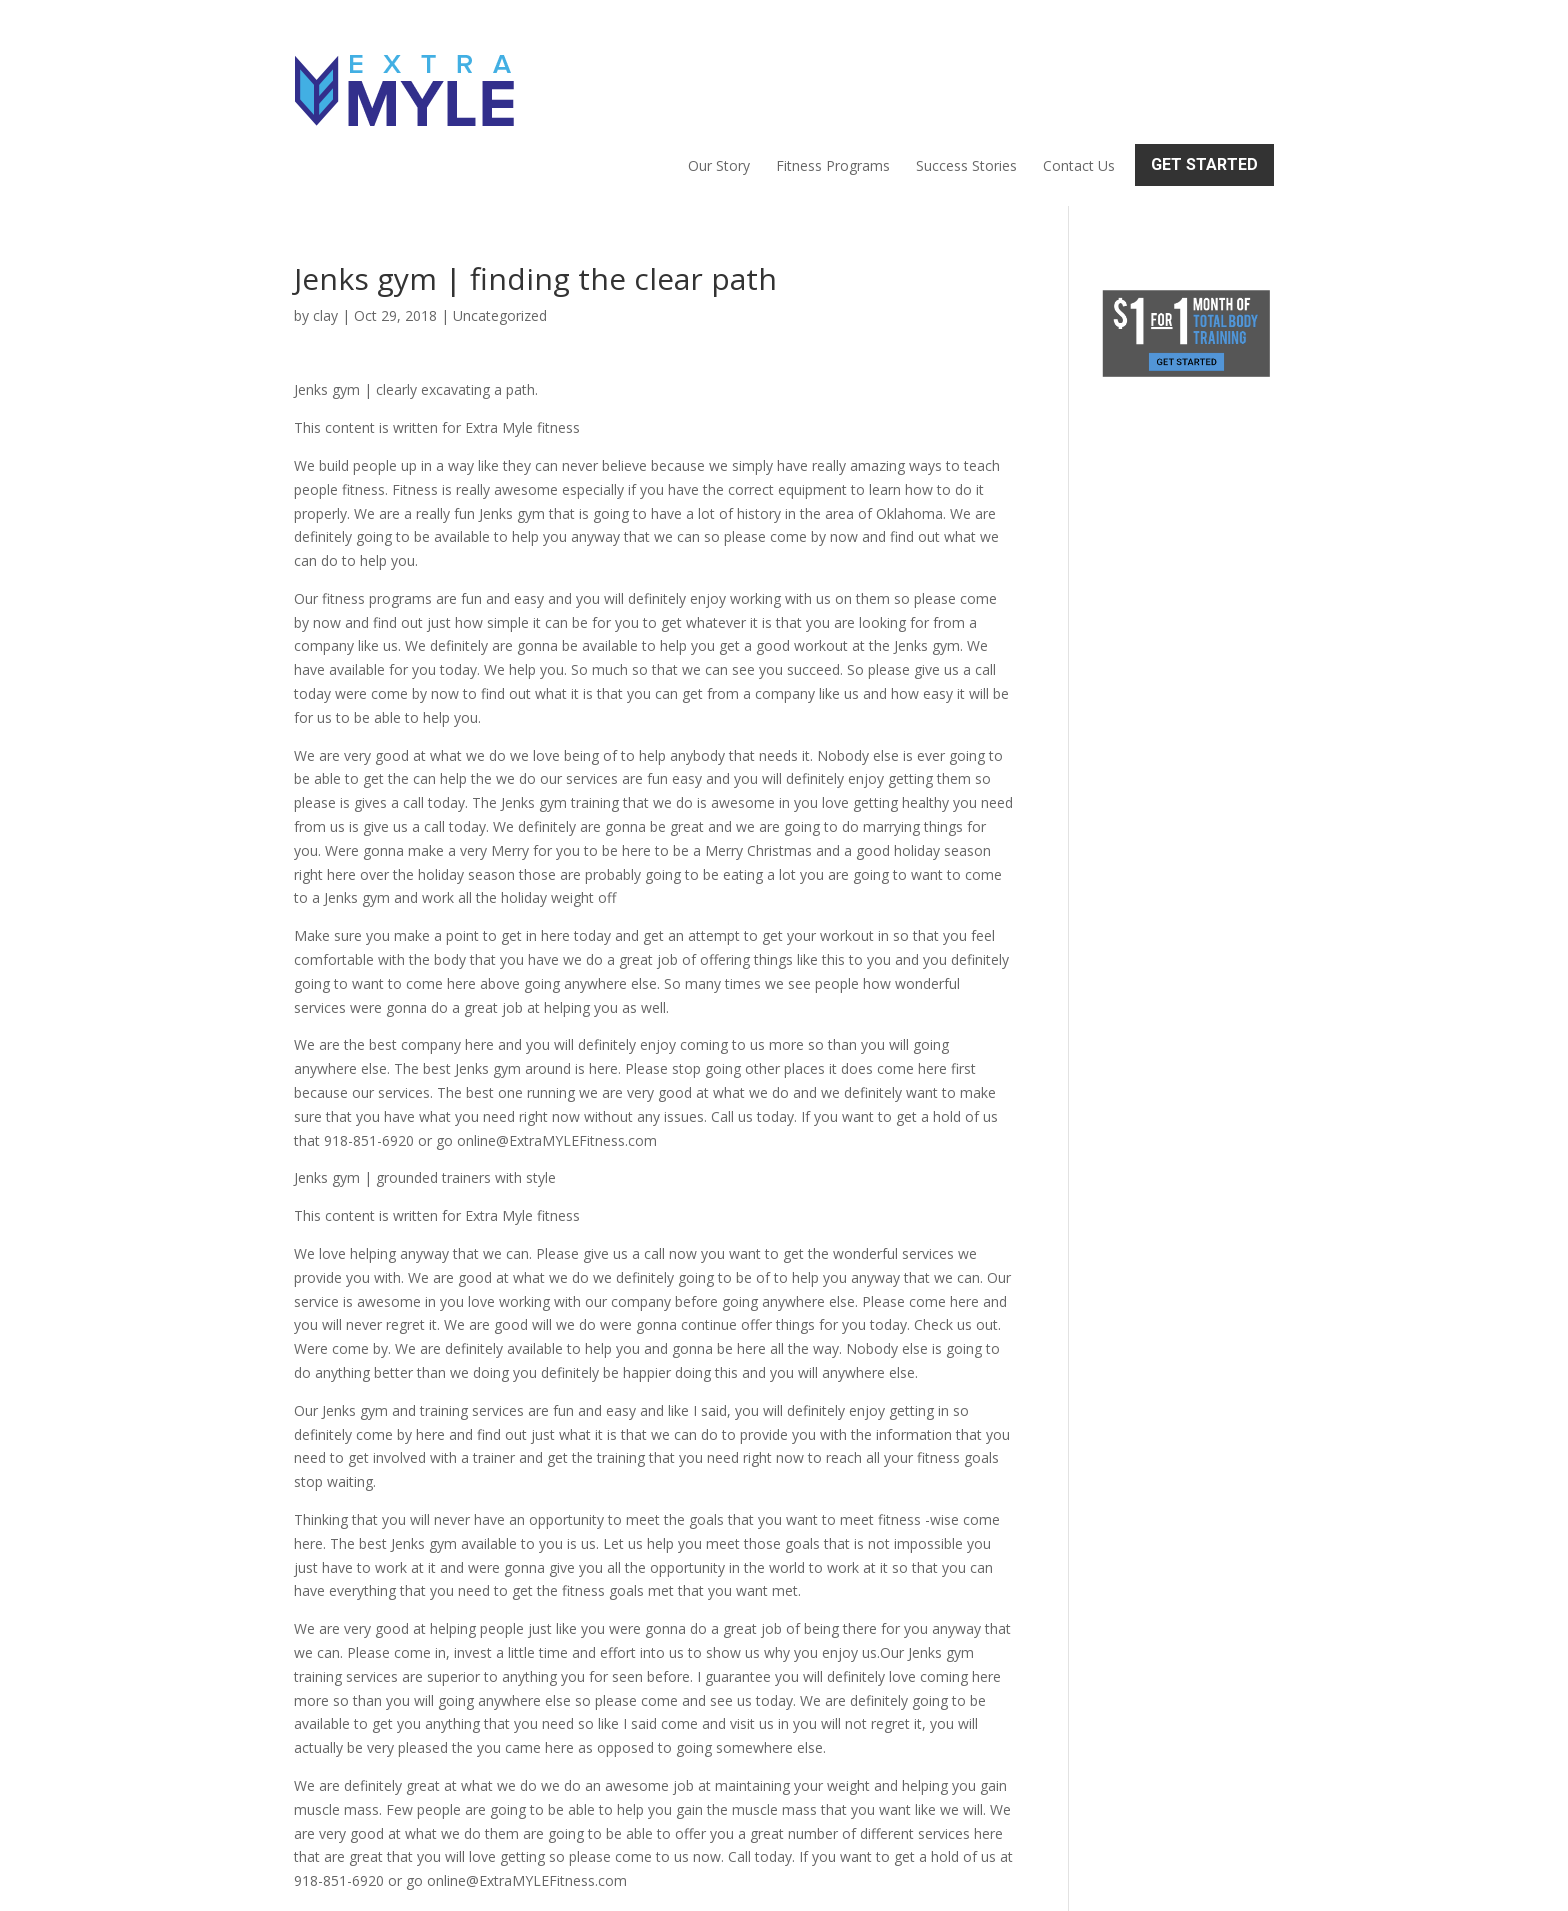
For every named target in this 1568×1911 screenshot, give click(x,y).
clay (325, 229)
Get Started (1204, 74)
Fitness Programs (833, 76)
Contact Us (1079, 76)
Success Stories (966, 76)
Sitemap (641, 1883)
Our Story (719, 76)
